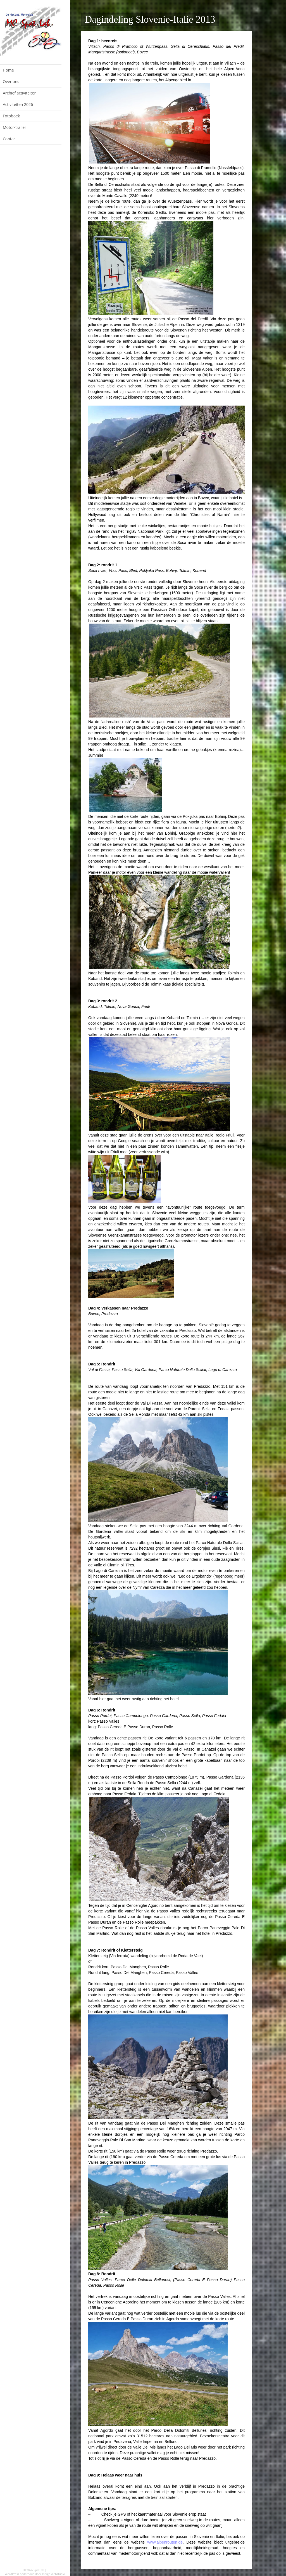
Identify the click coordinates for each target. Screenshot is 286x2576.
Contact (10, 138)
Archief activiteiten (20, 93)
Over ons (11, 81)
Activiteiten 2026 (18, 104)
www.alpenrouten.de (165, 2542)
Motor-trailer (14, 127)
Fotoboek (11, 116)
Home (8, 70)
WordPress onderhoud (20, 2574)
